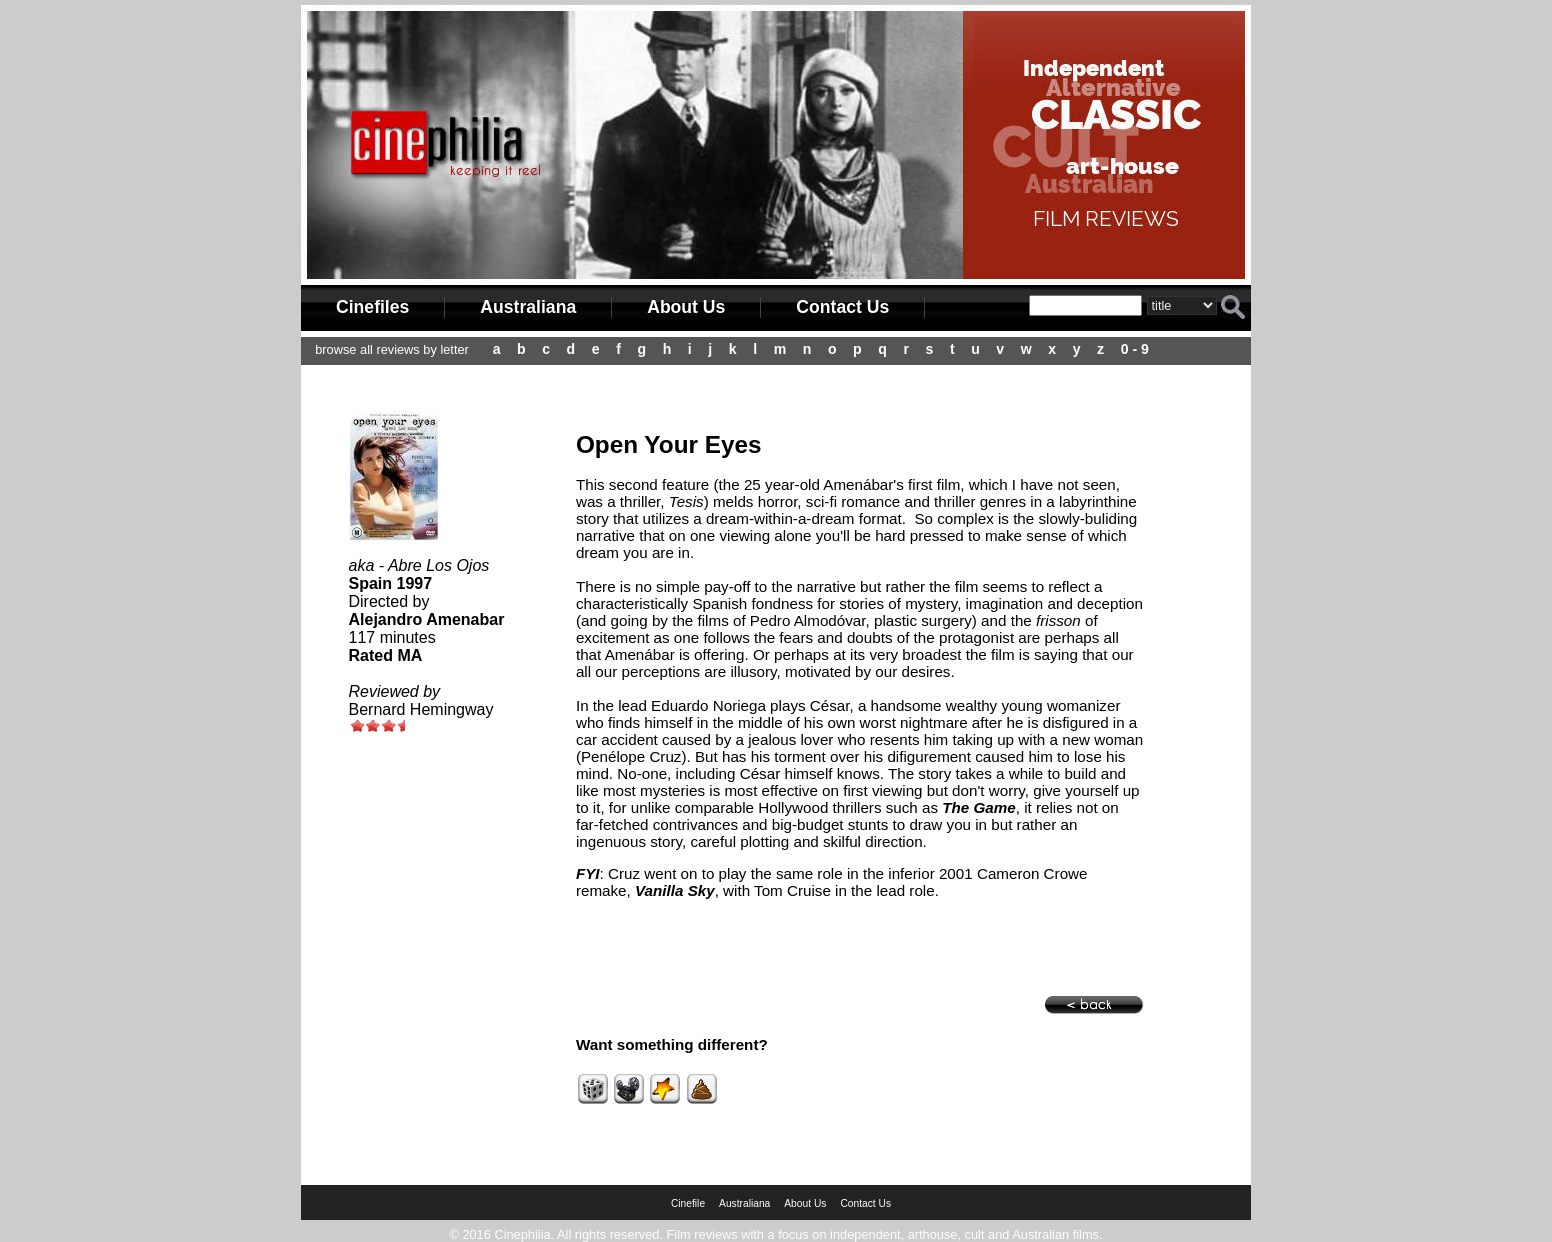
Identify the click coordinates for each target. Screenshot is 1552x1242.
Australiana (528, 307)
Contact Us (842, 307)
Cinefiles (372, 307)
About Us (686, 307)
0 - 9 (1135, 349)
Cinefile (688, 1203)
